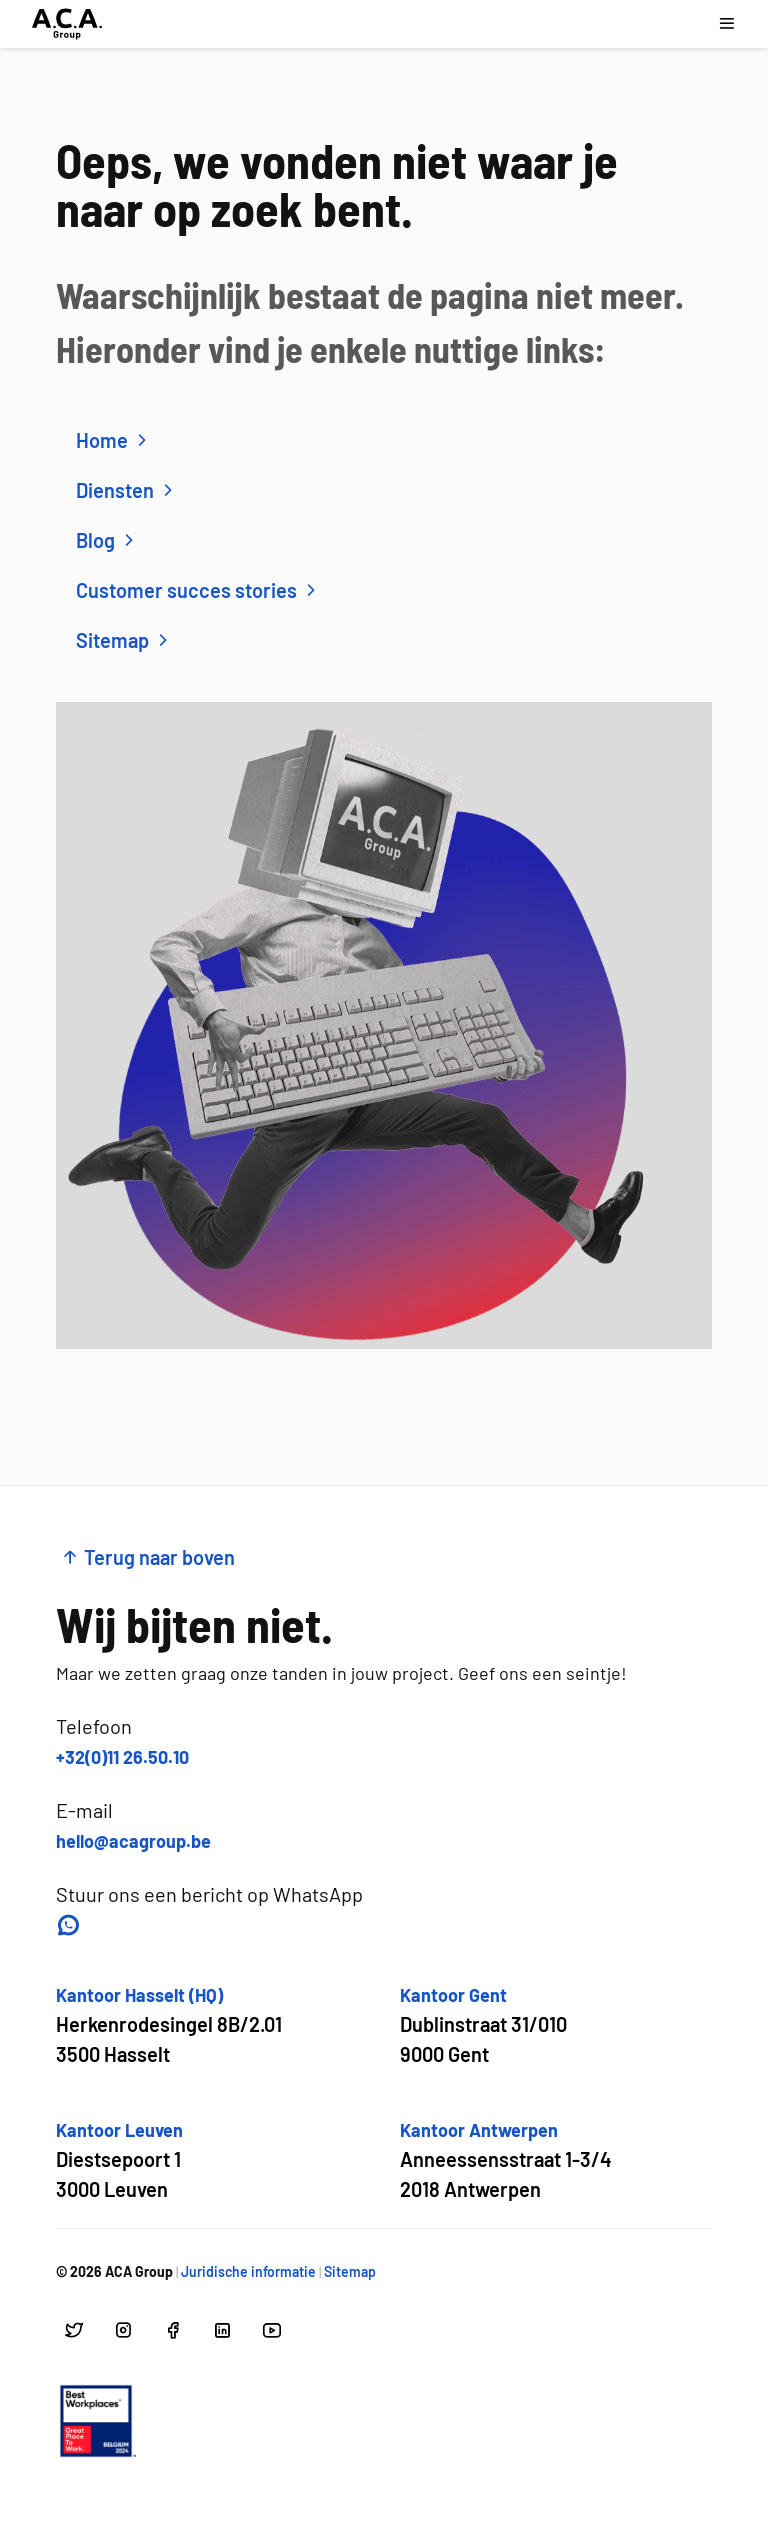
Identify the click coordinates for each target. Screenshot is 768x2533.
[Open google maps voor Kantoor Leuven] (119, 2160)
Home (114, 440)
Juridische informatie (248, 2271)
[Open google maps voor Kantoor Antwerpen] (506, 2160)
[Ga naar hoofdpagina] (67, 24)
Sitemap (124, 640)
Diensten (127, 490)
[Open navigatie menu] (726, 23)
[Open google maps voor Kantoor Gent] (483, 2025)
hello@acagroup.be (133, 1841)
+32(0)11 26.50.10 (122, 1757)
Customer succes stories (198, 590)
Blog (107, 540)
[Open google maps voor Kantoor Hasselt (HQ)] (169, 2025)
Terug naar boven (147, 1557)
